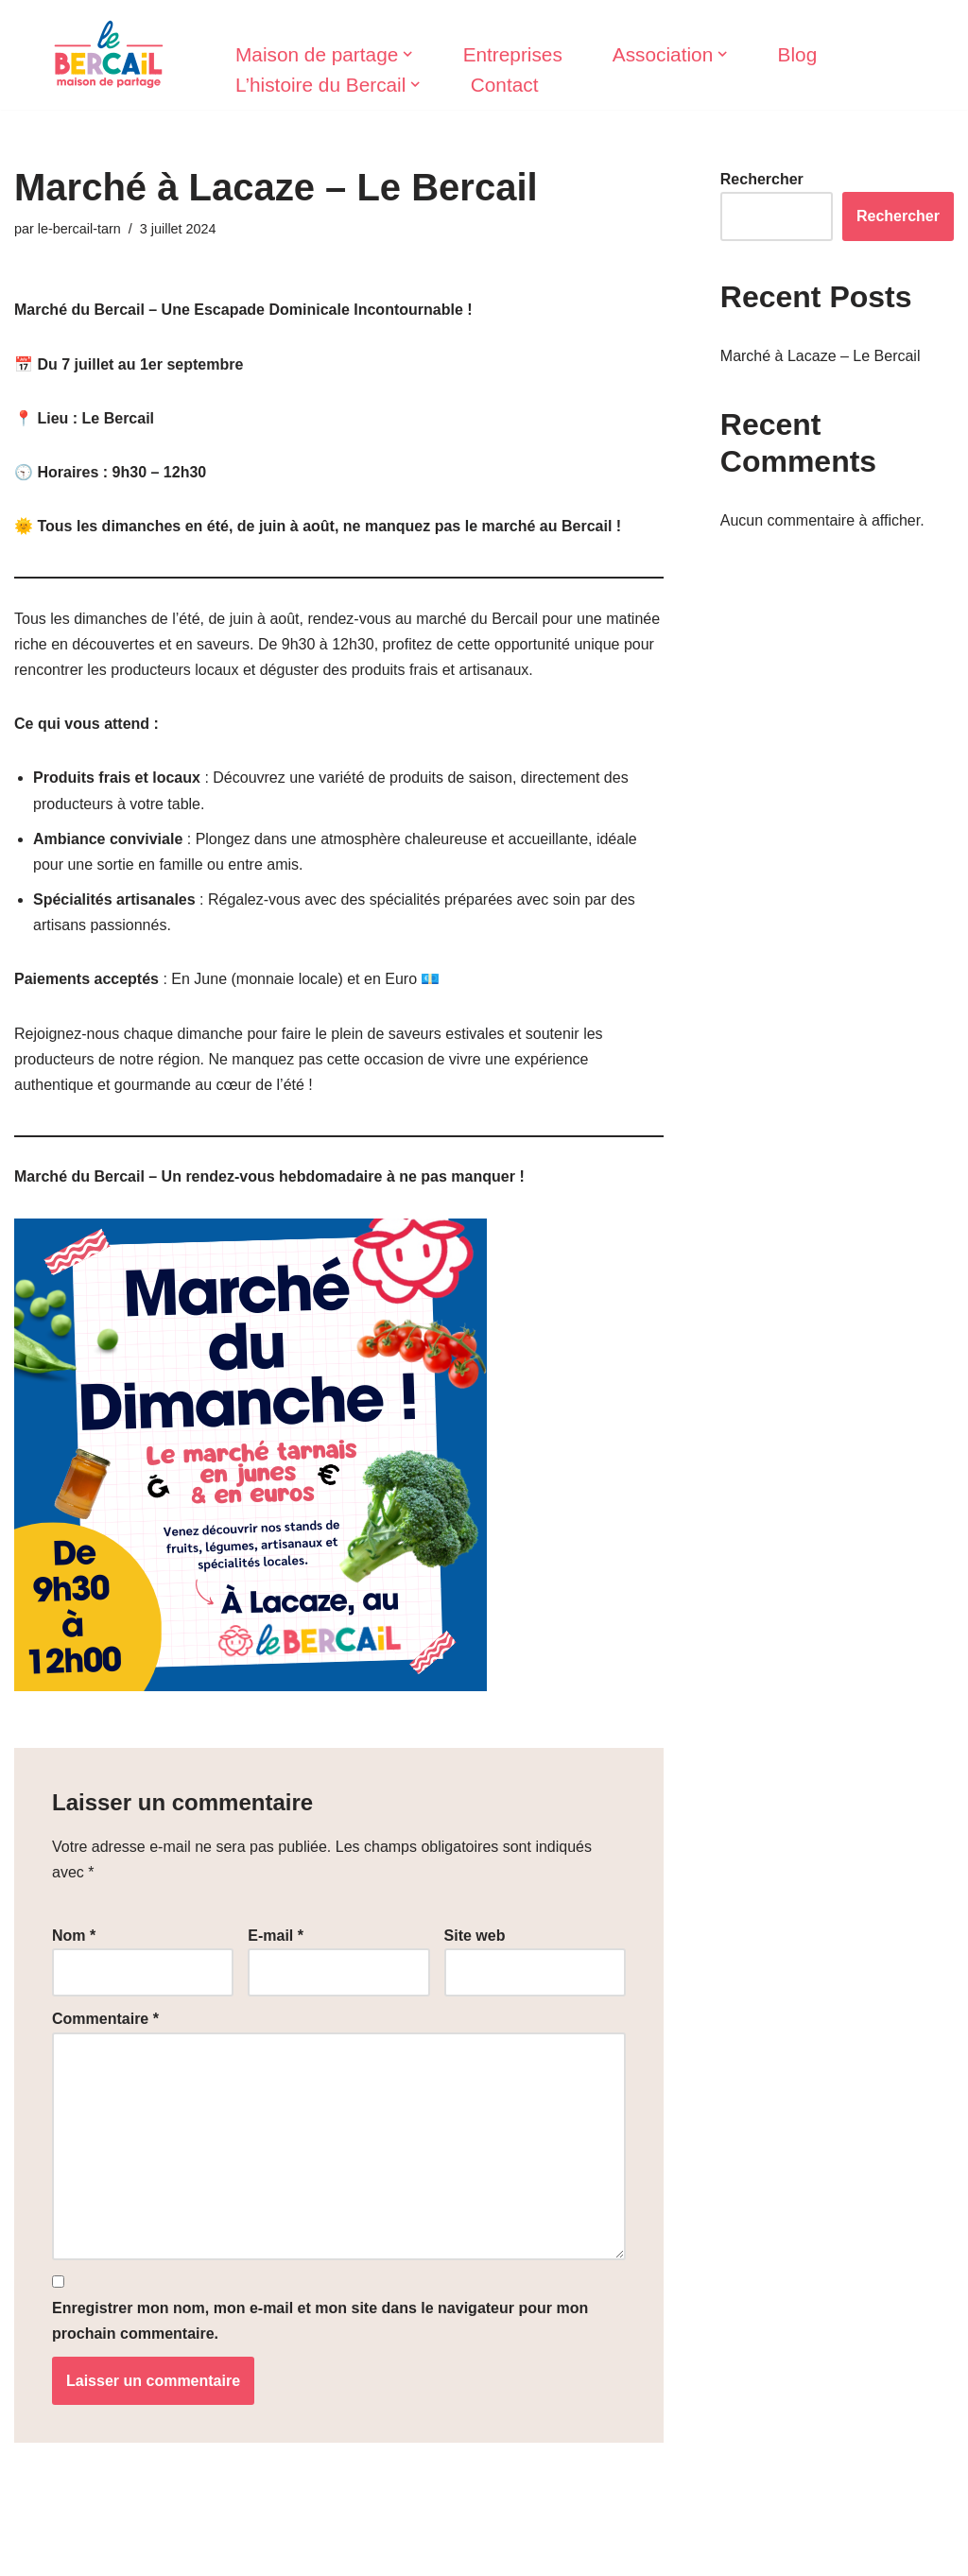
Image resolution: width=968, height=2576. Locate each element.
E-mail (275, 1936)
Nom (73, 1936)
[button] (407, 54)
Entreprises (512, 54)
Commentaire (105, 2019)
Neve (31, 2552)
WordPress (189, 2552)
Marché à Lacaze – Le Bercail (820, 356)
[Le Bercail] (108, 55)
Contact (505, 84)
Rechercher (762, 179)
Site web (475, 1936)
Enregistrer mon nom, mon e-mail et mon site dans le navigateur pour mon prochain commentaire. (320, 2321)
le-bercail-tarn (79, 228)
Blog (798, 54)
